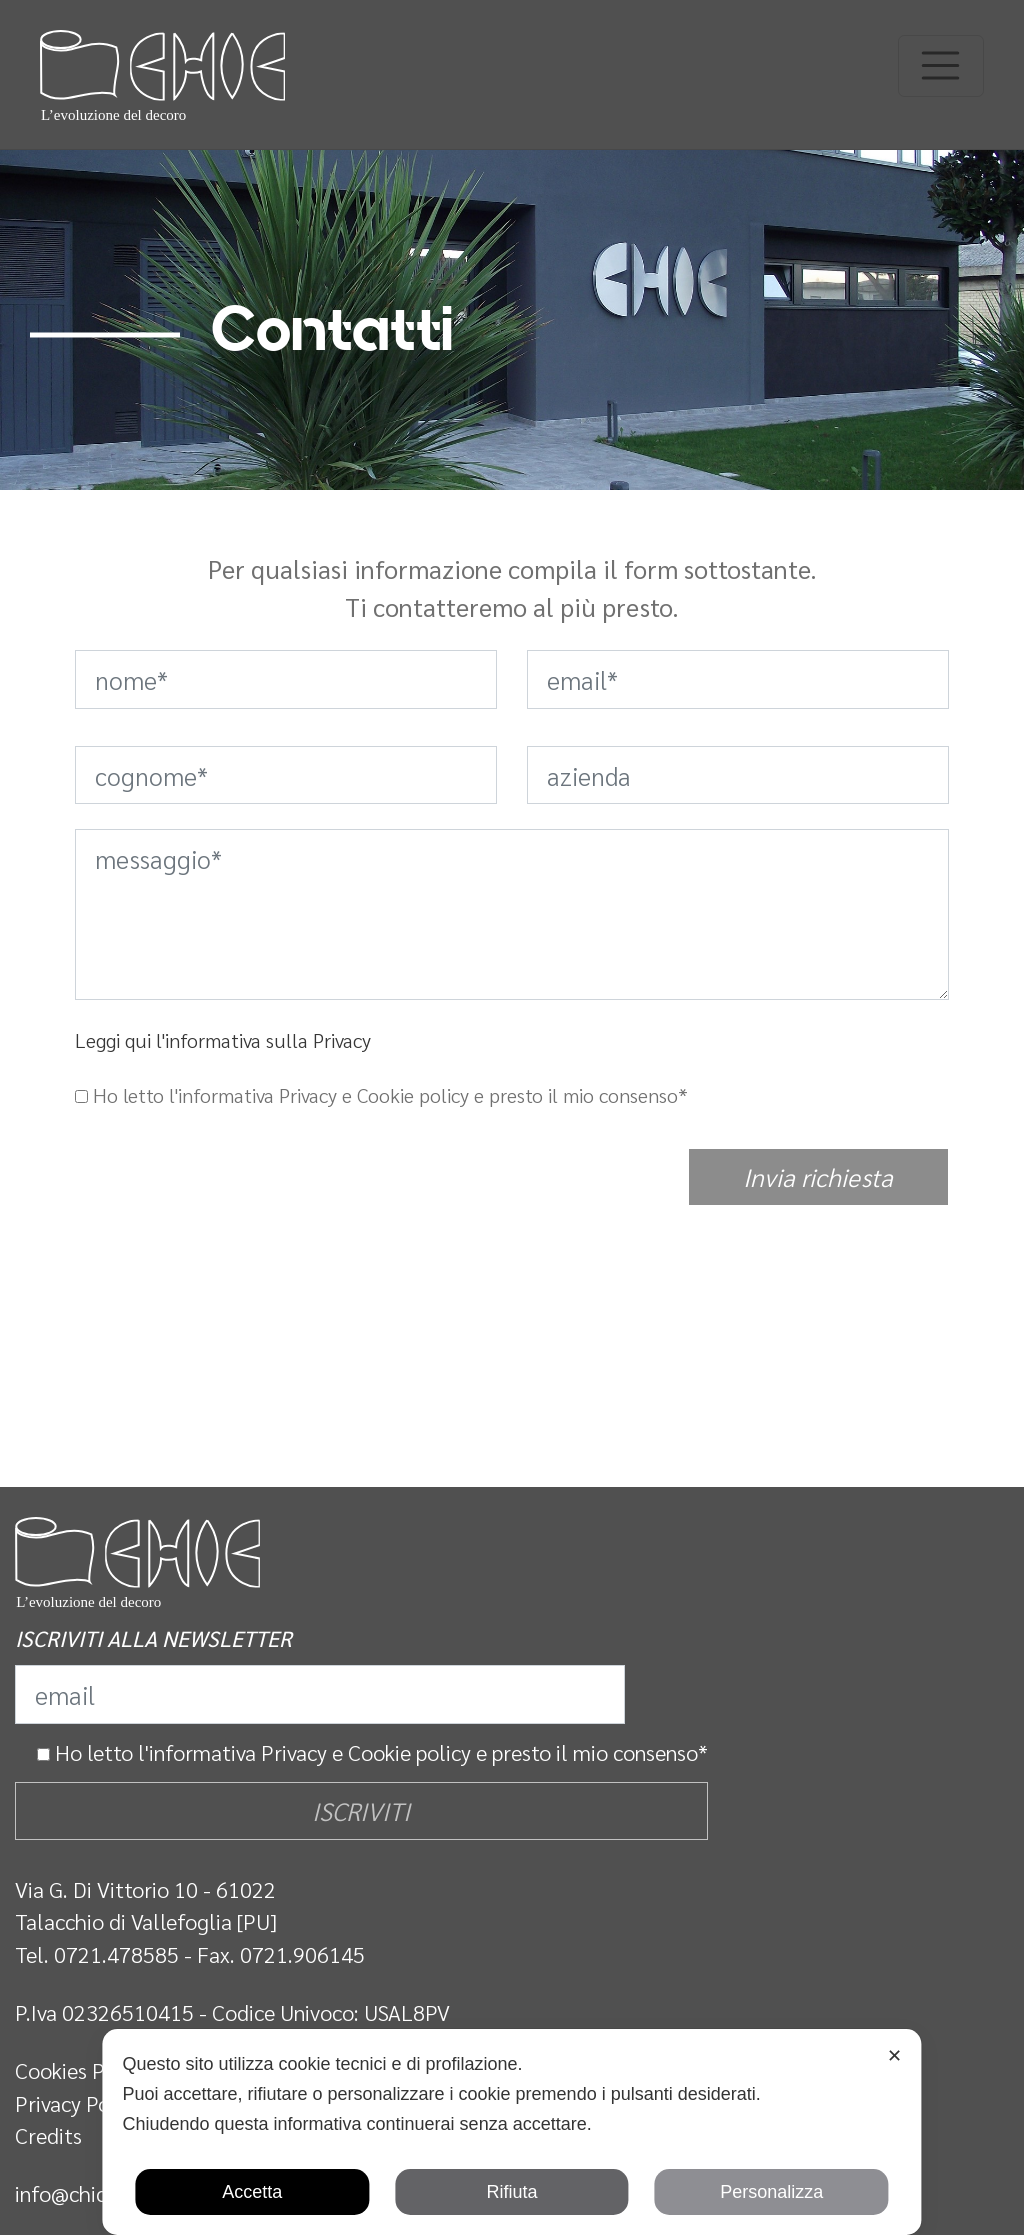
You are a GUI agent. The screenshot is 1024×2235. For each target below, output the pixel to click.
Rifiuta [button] (511, 2192)
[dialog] (511, 2132)
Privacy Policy (78, 2103)
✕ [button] (894, 2056)
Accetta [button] (252, 2192)
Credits (48, 2135)
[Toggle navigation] (941, 65)
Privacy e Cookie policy (366, 1752)
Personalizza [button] (771, 2192)
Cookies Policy (81, 2070)
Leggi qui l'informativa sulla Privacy (223, 1040)
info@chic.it (70, 2193)
